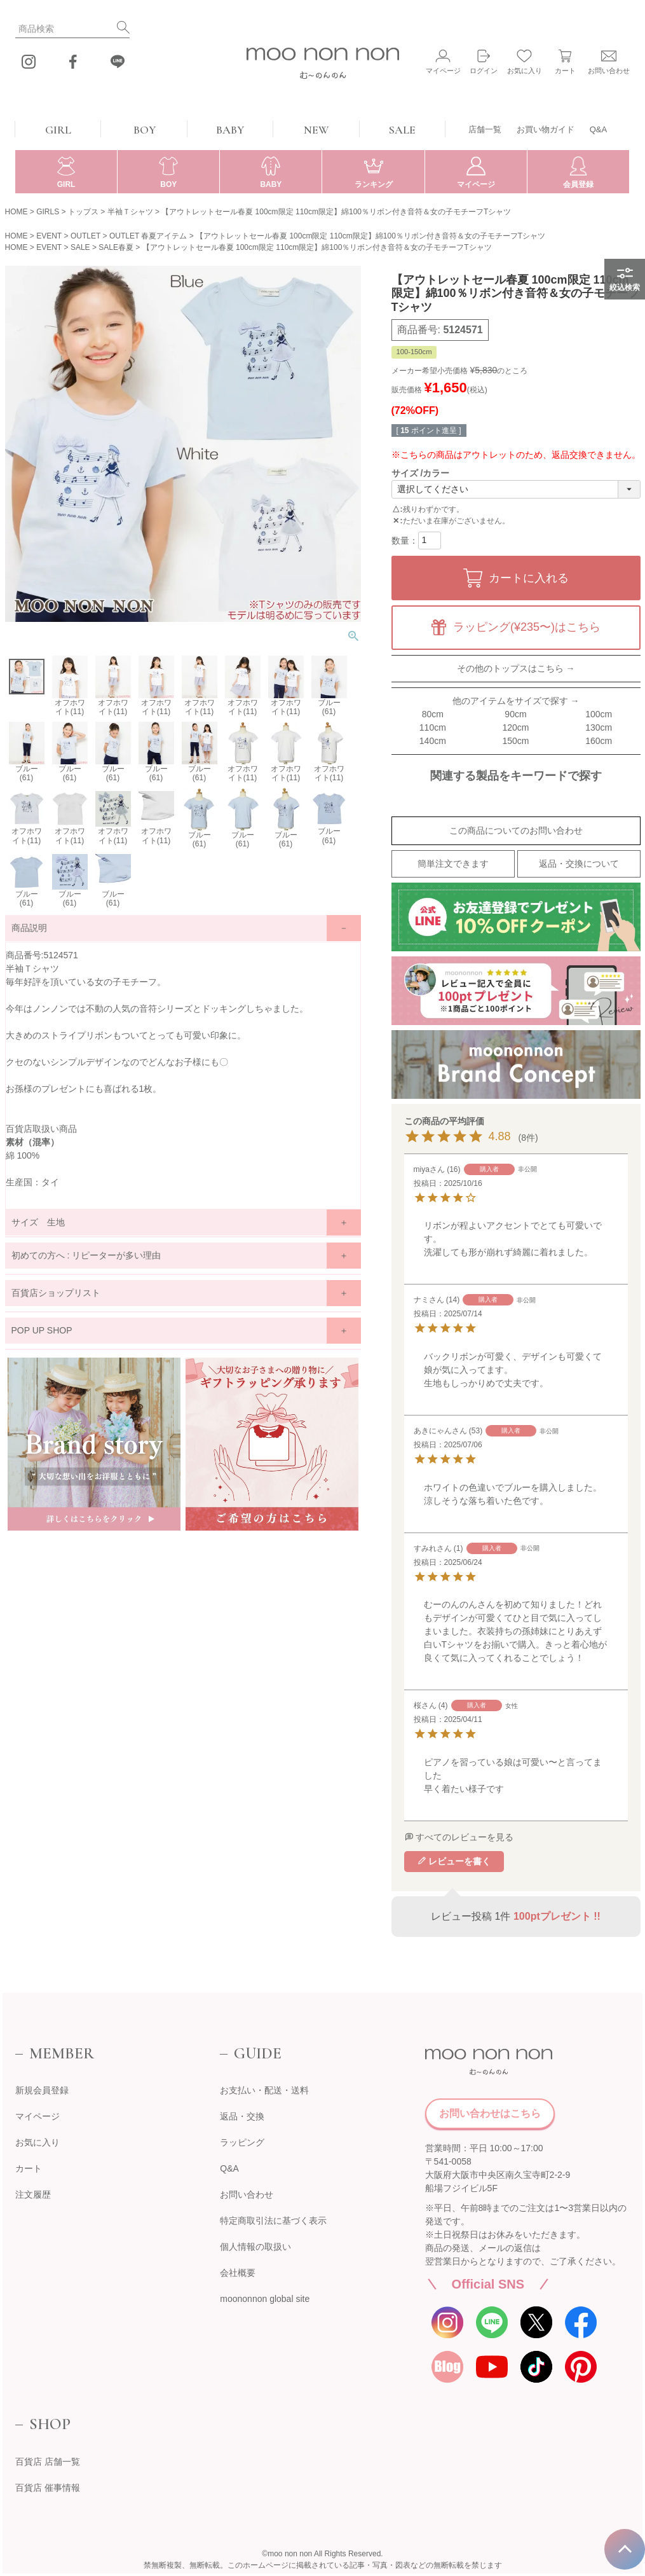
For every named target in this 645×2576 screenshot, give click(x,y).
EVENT (49, 235)
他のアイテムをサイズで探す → (516, 701)
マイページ (37, 2116)
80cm (433, 714)
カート (28, 2168)
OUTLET (85, 235)
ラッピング (242, 2142)
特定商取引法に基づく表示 (273, 2220)
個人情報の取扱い (255, 2247)
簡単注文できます (453, 863)
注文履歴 (33, 2194)
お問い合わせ (246, 2194)
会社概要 (237, 2273)
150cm (515, 741)
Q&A (598, 129)
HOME (16, 211)
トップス (83, 211)
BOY (144, 130)
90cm (515, 714)
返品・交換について (579, 863)
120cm (515, 727)
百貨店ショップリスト (55, 1293)
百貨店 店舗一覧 (47, 2461)
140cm (432, 741)
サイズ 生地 (38, 1222)
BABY (230, 130)
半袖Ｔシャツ (130, 211)
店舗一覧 (484, 129)
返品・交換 (242, 2116)
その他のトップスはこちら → (516, 668)
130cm (598, 727)
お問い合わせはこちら (490, 2113)
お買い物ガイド (545, 129)
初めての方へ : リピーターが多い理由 (86, 1255)
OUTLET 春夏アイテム (148, 235)
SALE (402, 130)
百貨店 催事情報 (47, 2488)
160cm (598, 741)
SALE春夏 (115, 247)
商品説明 (29, 928)
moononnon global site (264, 2299)
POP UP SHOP (41, 1330)
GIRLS (47, 211)
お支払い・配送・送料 (264, 2090)
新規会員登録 (42, 2090)
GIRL (58, 130)
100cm (598, 714)
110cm (432, 727)
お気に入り (37, 2142)
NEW (316, 130)
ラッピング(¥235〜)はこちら (527, 627)
